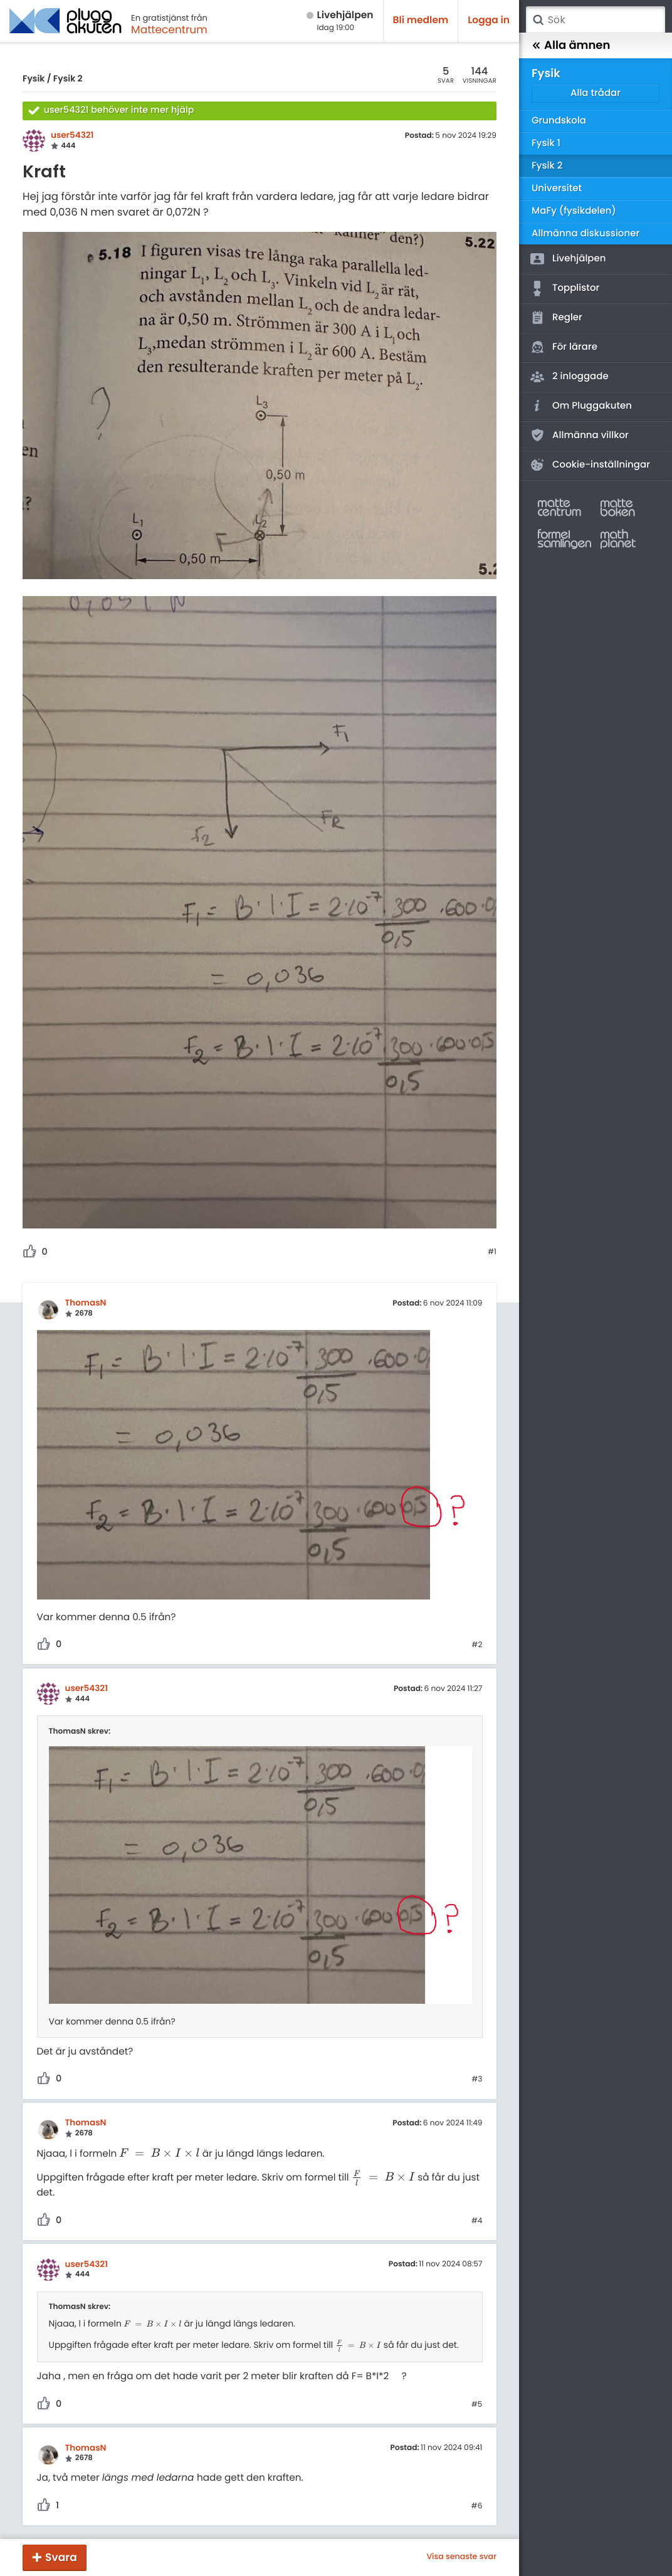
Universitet (557, 188)
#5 (477, 2405)
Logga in (489, 20)
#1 (492, 1252)
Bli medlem (421, 20)
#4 (477, 2221)
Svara (61, 2557)
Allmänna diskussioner (585, 233)
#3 (476, 2080)
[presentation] (159, 2153)
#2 (476, 1645)
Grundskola (559, 120)
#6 (477, 2506)
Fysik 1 (546, 143)
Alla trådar (595, 93)
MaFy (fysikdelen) (574, 210)
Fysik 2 (68, 78)
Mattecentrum (169, 29)
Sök (538, 20)
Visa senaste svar (461, 2557)
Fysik (34, 78)
